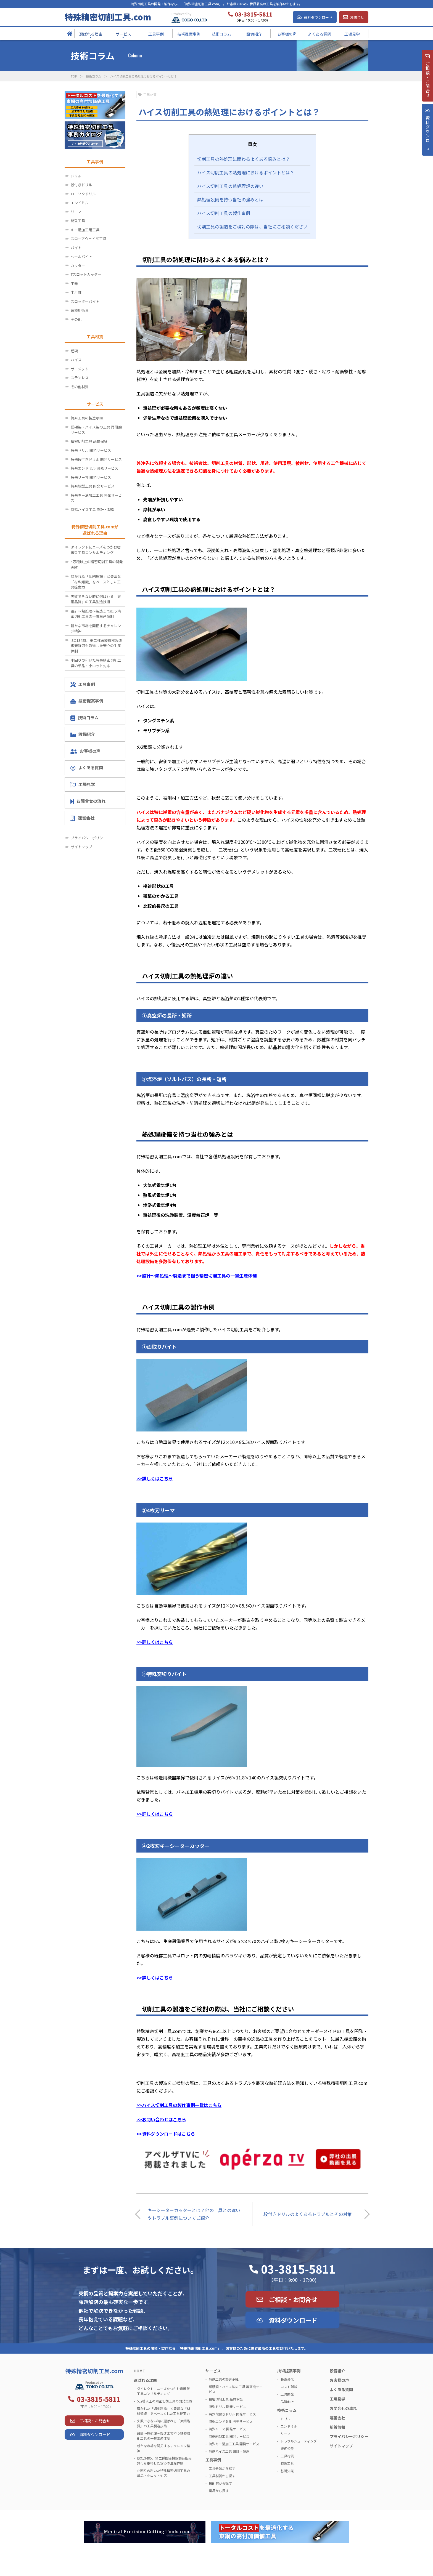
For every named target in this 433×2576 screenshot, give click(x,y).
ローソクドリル (83, 193)
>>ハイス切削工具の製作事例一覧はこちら (178, 2105)
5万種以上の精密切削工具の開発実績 (97, 564)
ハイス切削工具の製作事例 (223, 213)
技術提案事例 (86, 701)
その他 (76, 319)
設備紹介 (82, 734)
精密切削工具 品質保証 (89, 441)
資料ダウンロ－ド (427, 140)
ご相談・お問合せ (293, 2299)
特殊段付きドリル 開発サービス (96, 459)
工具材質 (150, 94)
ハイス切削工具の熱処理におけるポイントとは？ (245, 172)
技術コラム (93, 76)
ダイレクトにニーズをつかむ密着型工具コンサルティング (96, 549)
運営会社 (82, 818)
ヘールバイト (81, 256)
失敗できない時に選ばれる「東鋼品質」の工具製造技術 (96, 599)
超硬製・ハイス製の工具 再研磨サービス (96, 429)
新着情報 (337, 2427)
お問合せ (357, 17)
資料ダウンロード (318, 17)
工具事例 (82, 684)
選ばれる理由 (145, 2380)
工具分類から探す (222, 2468)
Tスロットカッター (86, 274)
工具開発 (287, 2394)
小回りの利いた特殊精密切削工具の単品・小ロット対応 (96, 663)
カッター (78, 265)
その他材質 (80, 386)
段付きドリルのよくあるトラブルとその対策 (307, 2214)
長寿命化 (287, 2379)
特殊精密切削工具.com (108, 17)
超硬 (74, 350)
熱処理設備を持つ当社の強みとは (230, 199)
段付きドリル (81, 184)
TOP (74, 76)
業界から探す (219, 2490)
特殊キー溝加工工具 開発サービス (96, 498)
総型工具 (78, 220)
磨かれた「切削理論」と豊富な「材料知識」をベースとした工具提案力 (96, 582)
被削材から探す (220, 2483)
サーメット (79, 368)
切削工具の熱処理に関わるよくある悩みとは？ (243, 159)
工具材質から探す (222, 2475)
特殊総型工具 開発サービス (93, 486)
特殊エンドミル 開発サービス (94, 468)
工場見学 (82, 784)
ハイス (76, 359)
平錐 (74, 283)
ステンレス (80, 377)
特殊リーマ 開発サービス (91, 477)
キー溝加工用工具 (85, 229)
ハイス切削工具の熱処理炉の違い (230, 186)
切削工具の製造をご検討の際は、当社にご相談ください (252, 226)
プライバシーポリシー (89, 837)
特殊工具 (287, 2463)
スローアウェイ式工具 (88, 238)
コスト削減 (289, 2386)
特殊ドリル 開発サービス (91, 450)
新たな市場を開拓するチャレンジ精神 (96, 628)
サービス (213, 2370)
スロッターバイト (85, 301)
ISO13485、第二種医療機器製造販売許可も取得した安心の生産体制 (96, 646)
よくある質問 (86, 768)
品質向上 (287, 2401)
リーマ (76, 211)
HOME (139, 2370)
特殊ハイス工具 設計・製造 (93, 509)
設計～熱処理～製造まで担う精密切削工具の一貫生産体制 (96, 613)
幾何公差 (287, 2448)
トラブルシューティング (299, 2441)
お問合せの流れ (87, 801)
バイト (76, 247)
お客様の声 (85, 751)
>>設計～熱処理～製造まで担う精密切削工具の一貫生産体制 (196, 1275)
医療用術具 (80, 310)
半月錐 (76, 292)
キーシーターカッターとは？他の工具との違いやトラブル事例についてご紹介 (193, 2214)
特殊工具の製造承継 (87, 418)
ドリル (76, 176)
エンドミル (80, 202)
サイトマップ (81, 846)
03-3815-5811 (298, 2269)
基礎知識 (287, 2470)
